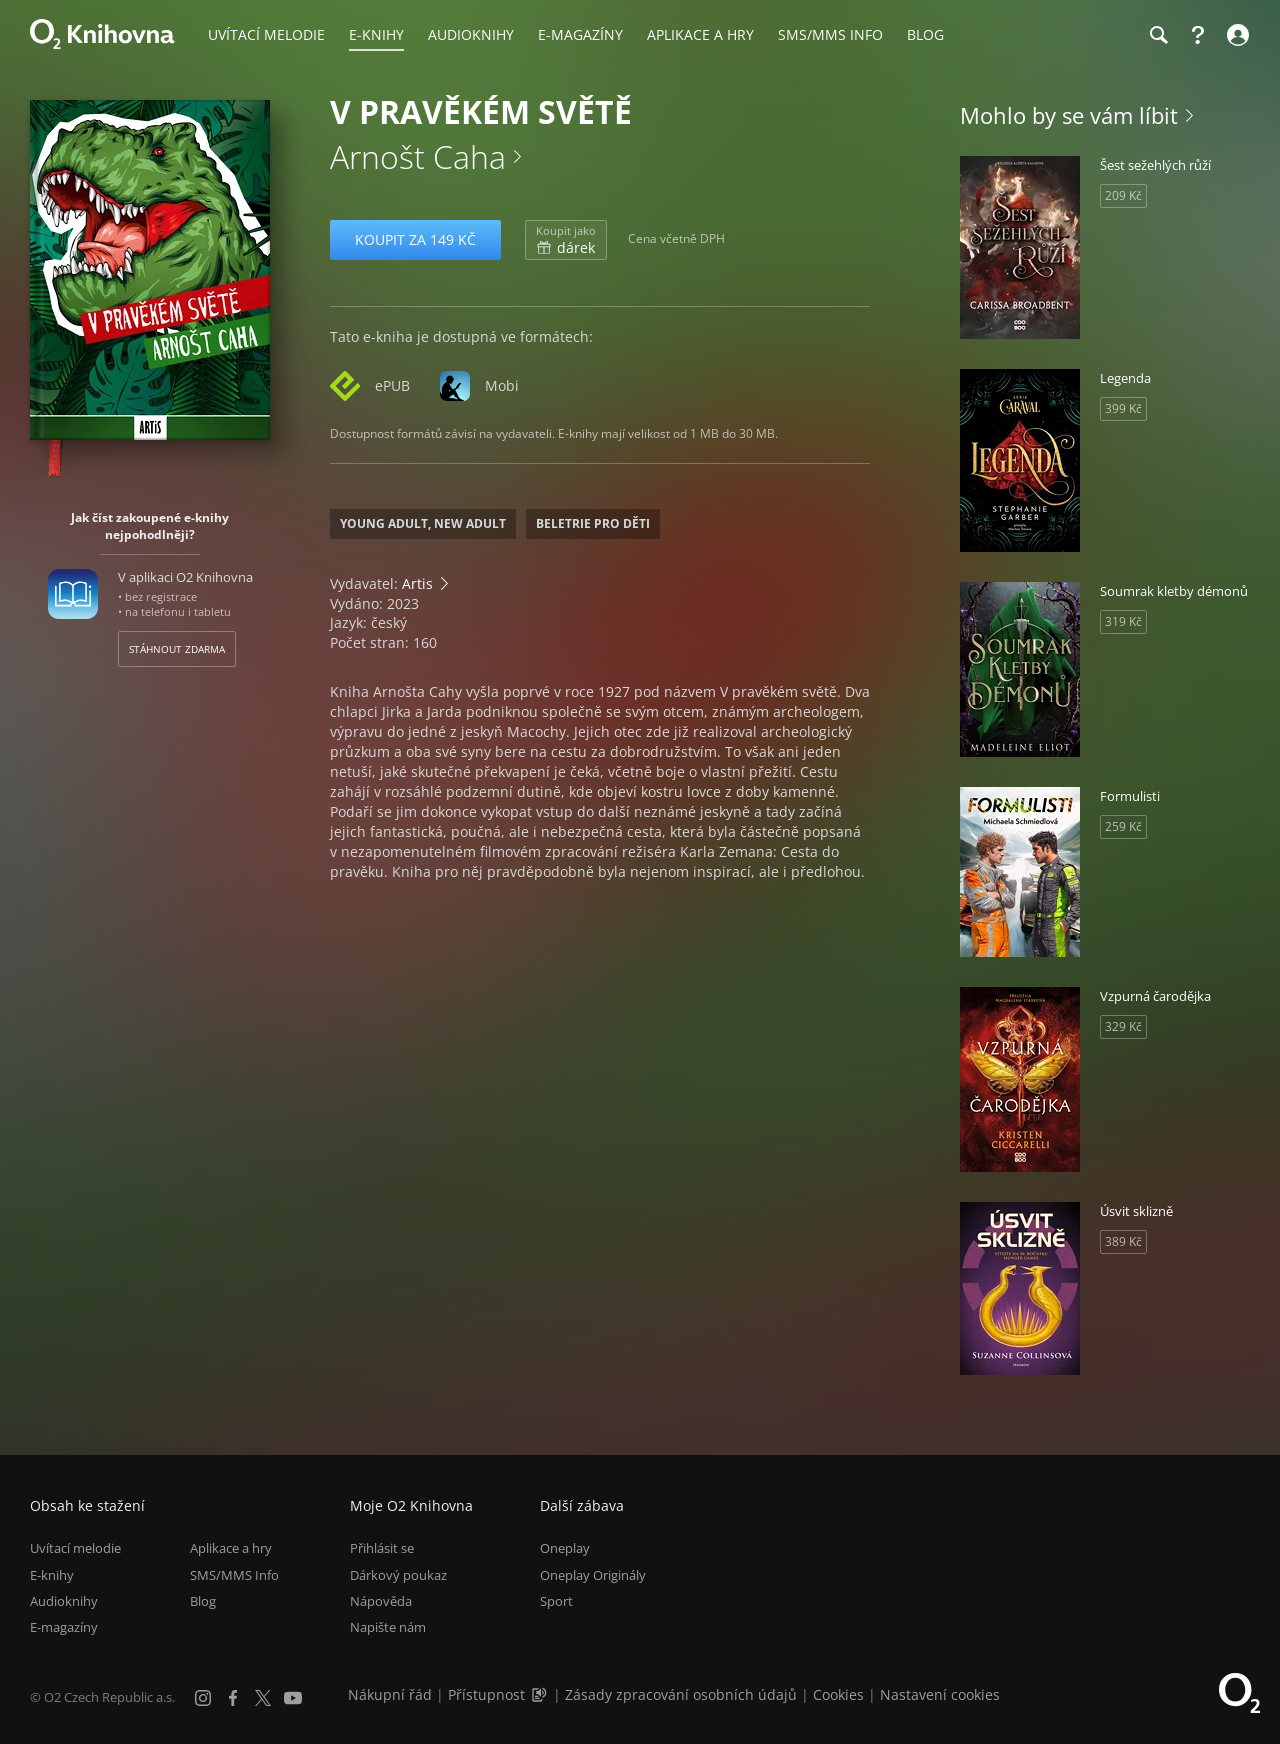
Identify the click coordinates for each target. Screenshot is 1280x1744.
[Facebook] (233, 1698)
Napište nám (388, 1627)
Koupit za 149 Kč (415, 239)
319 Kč (1123, 621)
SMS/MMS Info (234, 1575)
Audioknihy (64, 1601)
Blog (203, 1601)
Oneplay (565, 1548)
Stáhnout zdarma (177, 649)
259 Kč (1123, 826)
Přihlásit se (382, 1548)
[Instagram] (203, 1698)
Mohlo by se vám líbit (1069, 115)
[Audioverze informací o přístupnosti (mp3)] (541, 1694)
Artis (417, 583)
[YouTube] (293, 1698)
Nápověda (381, 1601)
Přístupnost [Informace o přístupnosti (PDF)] (486, 1694)
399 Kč (1123, 408)
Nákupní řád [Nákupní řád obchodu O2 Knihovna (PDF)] (390, 1694)
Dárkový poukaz (398, 1575)
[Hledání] (1158, 35)
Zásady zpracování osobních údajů (681, 1694)
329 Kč (1123, 1026)
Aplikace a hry (231, 1548)
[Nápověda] (1198, 35)
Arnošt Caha (418, 156)
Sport (556, 1601)
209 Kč (1123, 195)
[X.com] (263, 1698)
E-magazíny (64, 1627)
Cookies (838, 1694)
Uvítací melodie (75, 1548)
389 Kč (1123, 1241)
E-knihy (52, 1575)
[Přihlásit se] (1235, 35)
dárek (566, 240)
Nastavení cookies (940, 1694)
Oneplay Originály (593, 1575)
